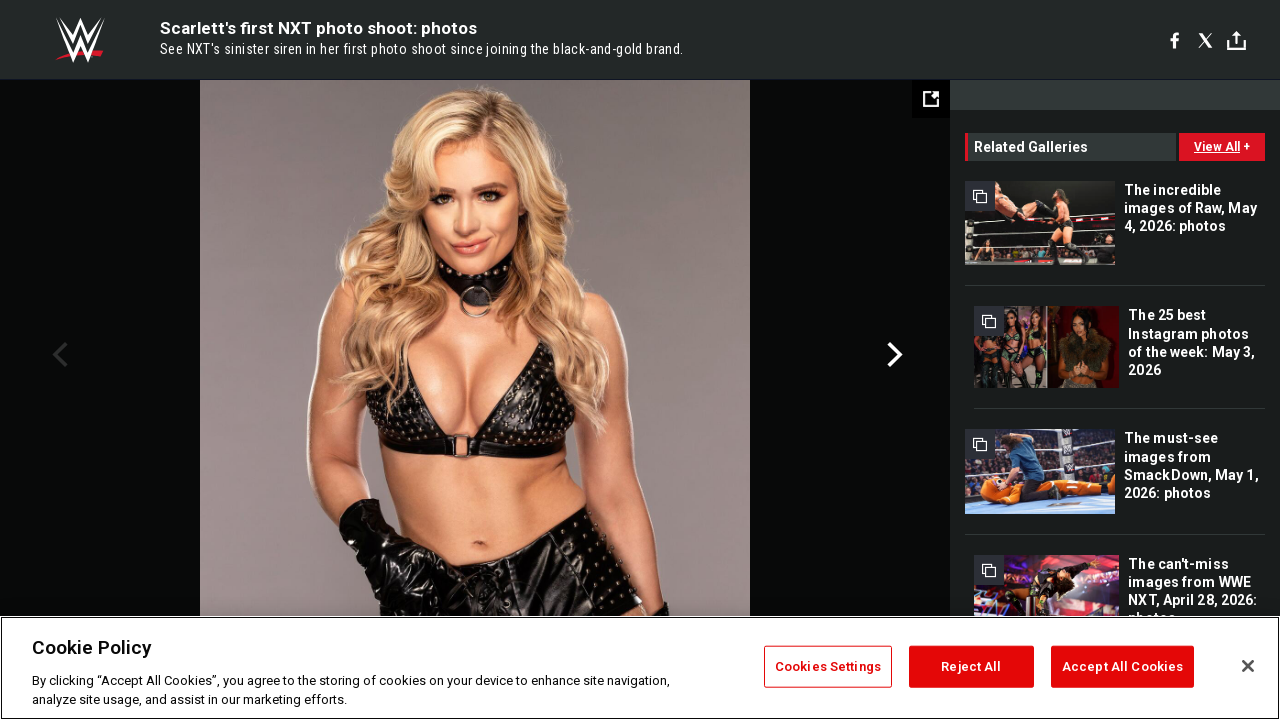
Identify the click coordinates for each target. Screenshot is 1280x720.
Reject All (971, 666)
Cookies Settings (828, 666)
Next (892, 355)
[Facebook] (1174, 40)
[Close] (1248, 666)
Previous (57, 355)
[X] (1205, 40)
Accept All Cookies (1122, 666)
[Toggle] (1236, 40)
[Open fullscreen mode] (931, 99)
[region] (640, 668)
